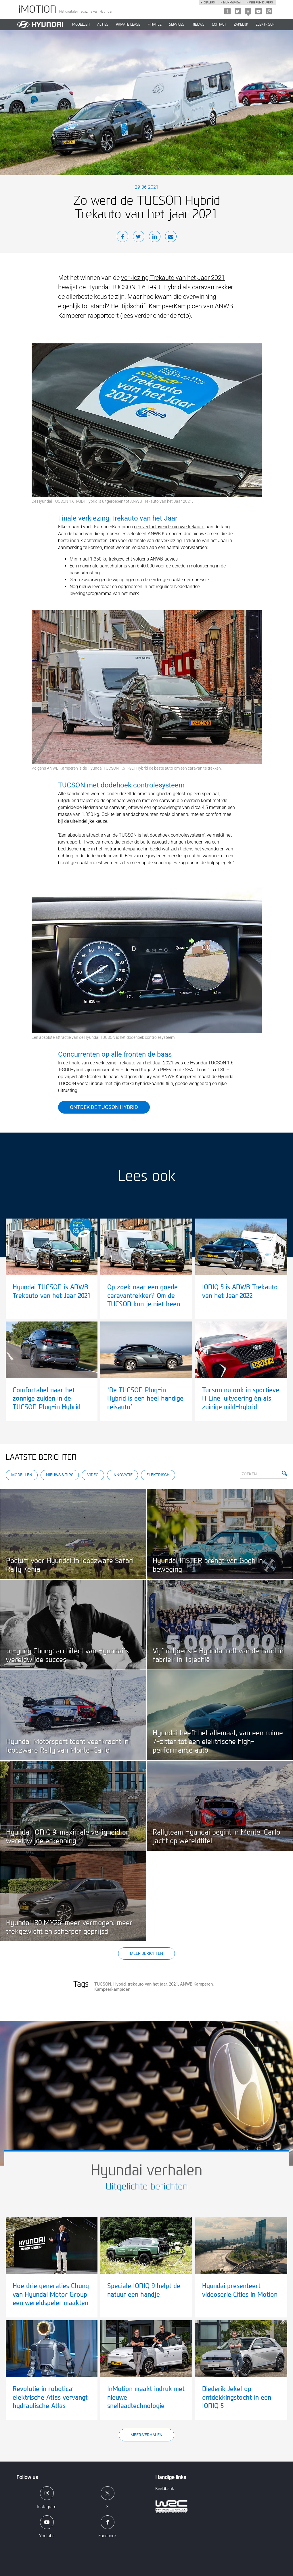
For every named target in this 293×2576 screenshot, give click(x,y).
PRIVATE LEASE (128, 24)
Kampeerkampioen (112, 1989)
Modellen (21, 1474)
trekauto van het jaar (147, 1984)
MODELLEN (81, 24)
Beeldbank (164, 2488)
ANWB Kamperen (196, 1984)
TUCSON (102, 1984)
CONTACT (219, 24)
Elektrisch (265, 24)
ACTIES (102, 24)
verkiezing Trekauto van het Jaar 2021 (173, 277)
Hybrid (119, 1984)
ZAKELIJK (241, 24)
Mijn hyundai (231, 2)
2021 (173, 1984)
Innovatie (122, 1474)
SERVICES (176, 24)
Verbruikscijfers (261, 2)
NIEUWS (198, 24)
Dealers (209, 2)
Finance (155, 24)
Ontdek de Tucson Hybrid (104, 1107)
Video (93, 1474)
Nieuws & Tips (59, 1474)
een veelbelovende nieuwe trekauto (169, 526)
